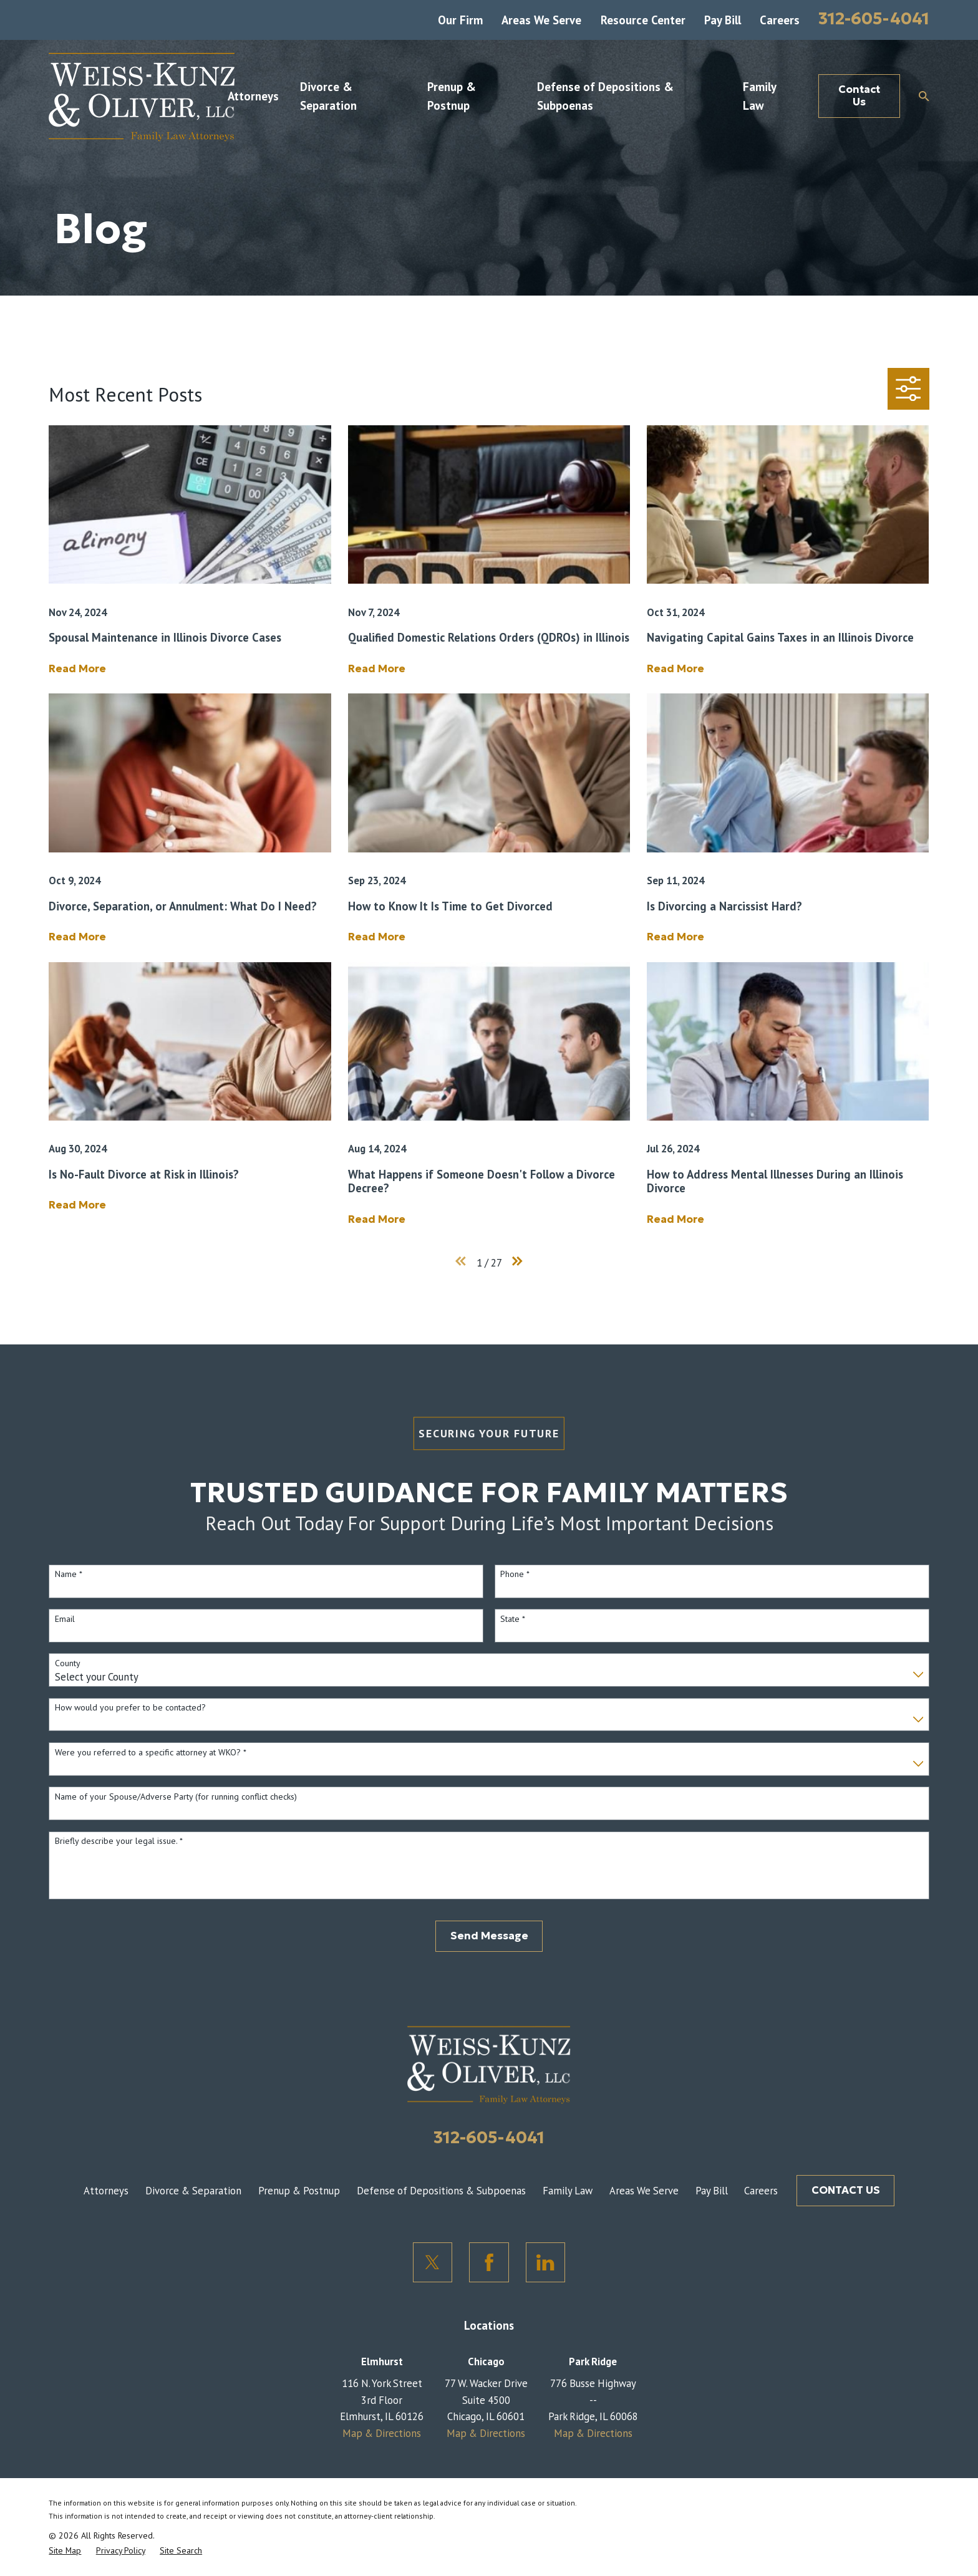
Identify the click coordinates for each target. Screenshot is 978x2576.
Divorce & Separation (193, 2190)
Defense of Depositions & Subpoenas (441, 2190)
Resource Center (643, 19)
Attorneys (106, 2190)
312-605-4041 (873, 18)
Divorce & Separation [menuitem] (328, 96)
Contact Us (859, 96)
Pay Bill (722, 19)
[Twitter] (433, 2262)
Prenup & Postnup (299, 2190)
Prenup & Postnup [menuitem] (451, 96)
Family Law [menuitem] (759, 96)
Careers (780, 19)
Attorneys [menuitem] (253, 96)
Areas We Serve (541, 19)
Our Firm (460, 19)
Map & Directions (381, 2433)
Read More (77, 669)
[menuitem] (65, 2550)
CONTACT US (845, 2190)
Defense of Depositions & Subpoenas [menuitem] (605, 96)
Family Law (568, 2190)
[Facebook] (489, 2262)
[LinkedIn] (546, 2262)
